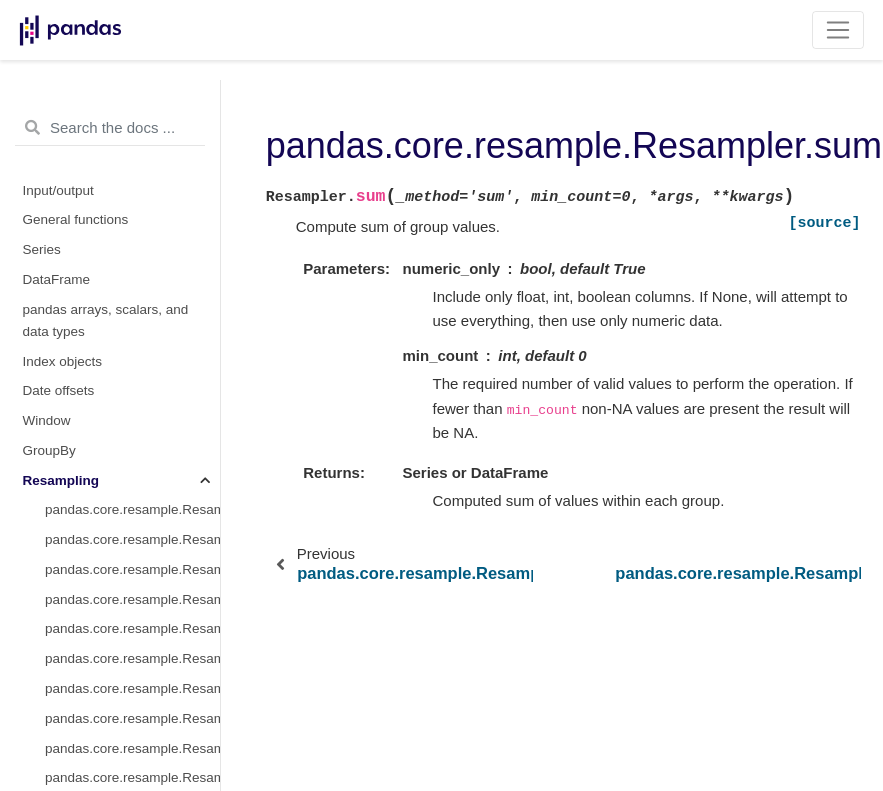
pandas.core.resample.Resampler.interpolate (132, 135)
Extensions (56, 730)
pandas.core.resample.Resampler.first (132, 224)
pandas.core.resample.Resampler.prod (132, 433)
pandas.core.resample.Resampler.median (132, 343)
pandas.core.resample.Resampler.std (132, 522)
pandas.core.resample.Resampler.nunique (132, 194)
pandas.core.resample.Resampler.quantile (132, 611)
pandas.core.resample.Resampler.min (132, 373)
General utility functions (93, 700)
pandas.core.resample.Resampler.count (132, 165)
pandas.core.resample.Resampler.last (132, 254)
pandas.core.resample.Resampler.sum (132, 552)
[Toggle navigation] (838, 30)
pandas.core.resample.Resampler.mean (132, 314)
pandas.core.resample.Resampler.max (132, 284)
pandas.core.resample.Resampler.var (132, 581)
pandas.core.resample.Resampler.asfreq (132, 105)
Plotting (45, 671)
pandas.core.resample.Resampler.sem (132, 492)
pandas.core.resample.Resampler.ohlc (132, 403)
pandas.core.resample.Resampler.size (132, 462)
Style (38, 641)
